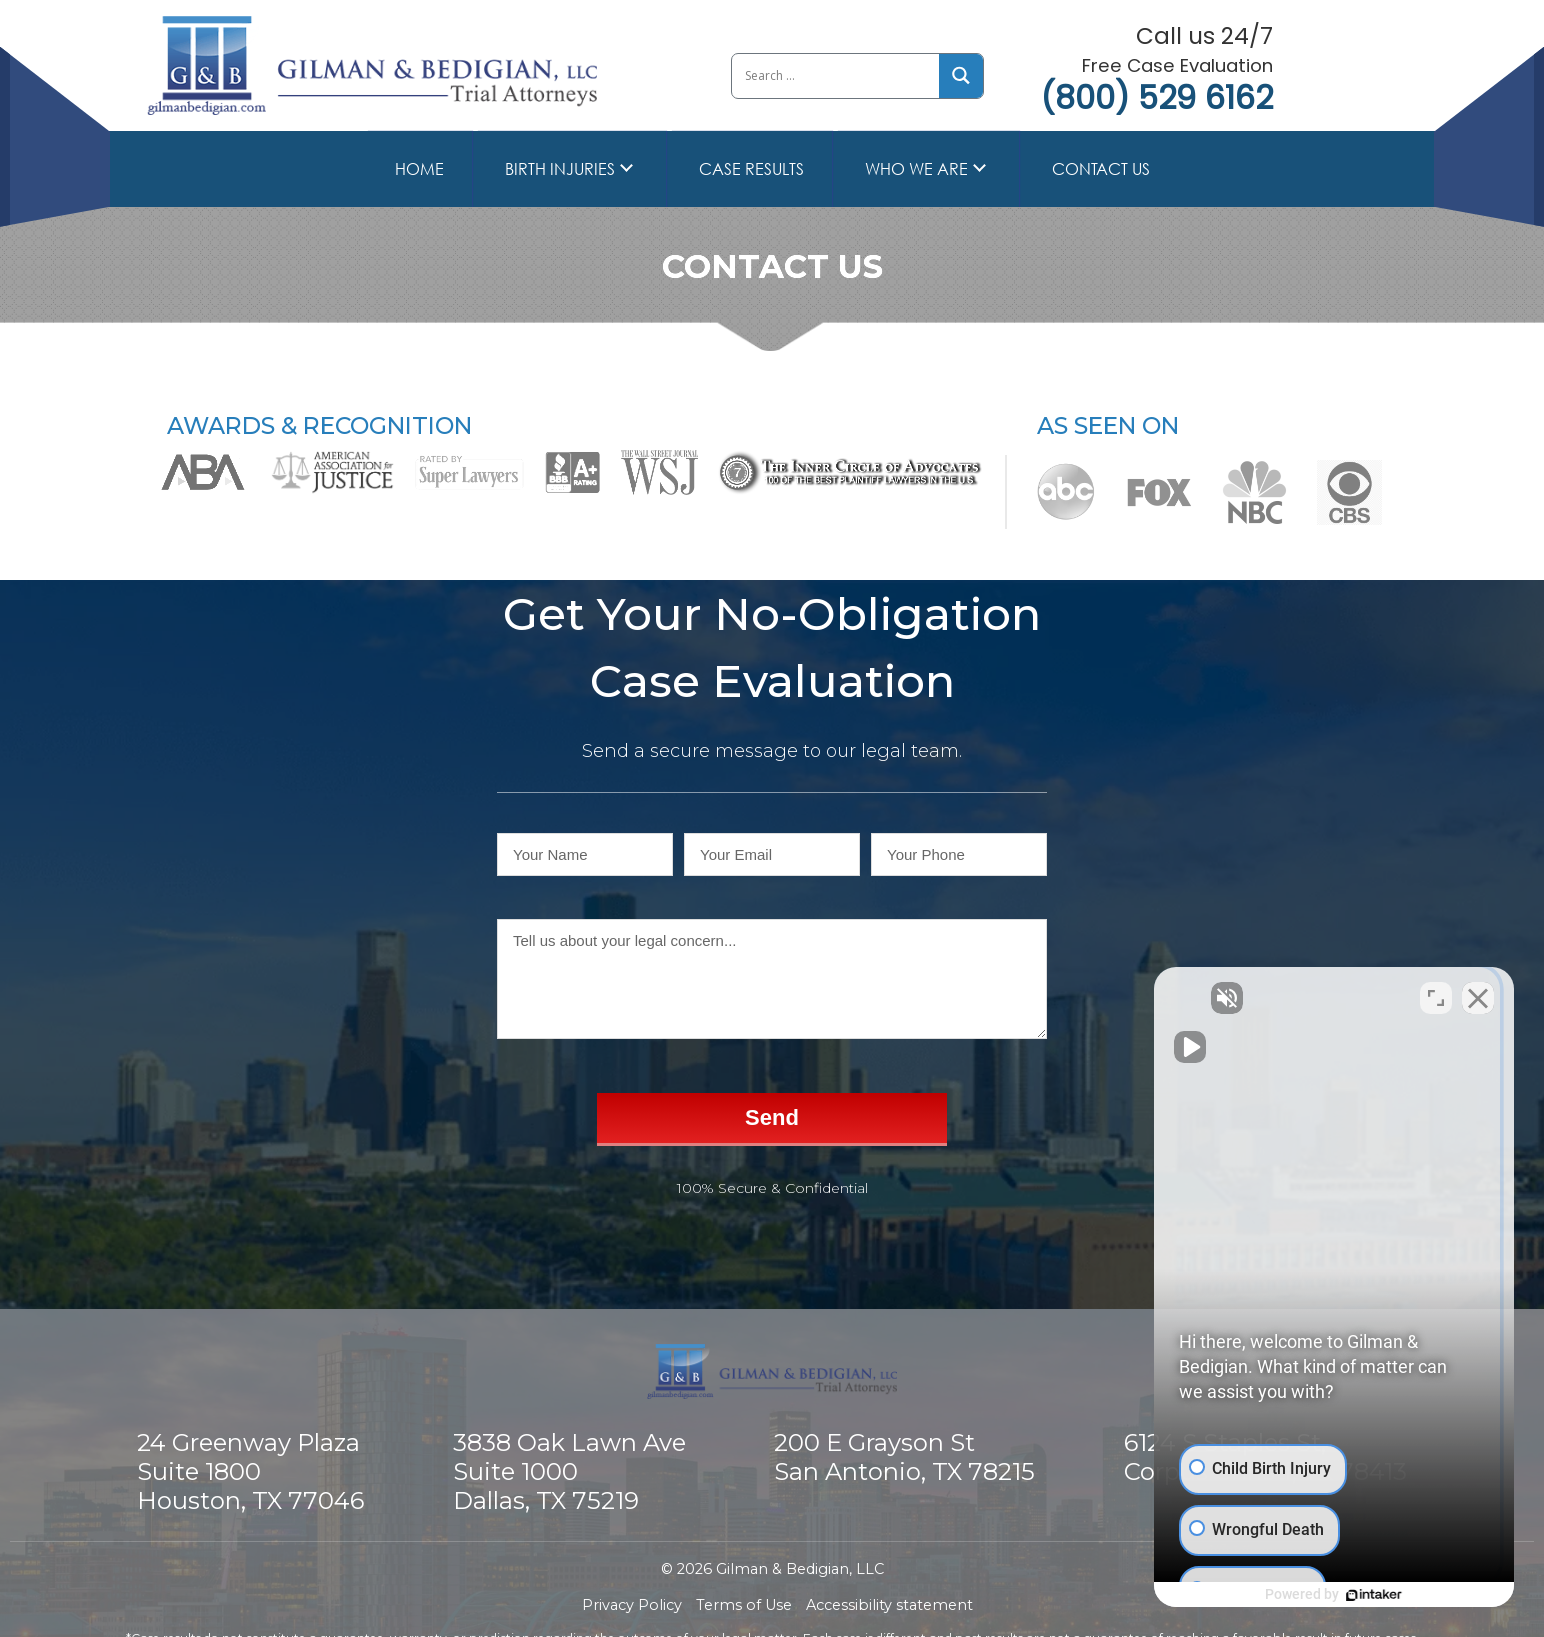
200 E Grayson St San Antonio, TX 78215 (904, 1457)
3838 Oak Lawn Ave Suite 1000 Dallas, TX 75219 (569, 1471)
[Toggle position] (1436, 998)
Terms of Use (744, 1605)
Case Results (751, 168)
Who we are (916, 168)
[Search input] (835, 76)
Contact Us (1101, 168)
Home (419, 168)
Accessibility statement (889, 1605)
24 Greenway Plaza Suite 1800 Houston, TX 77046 (250, 1471)
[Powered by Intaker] (1374, 1595)
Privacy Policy (632, 1605)
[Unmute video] (1190, 998)
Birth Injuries (560, 168)
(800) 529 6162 (1157, 98)
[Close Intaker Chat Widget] (1478, 998)
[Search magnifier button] (961, 75)
